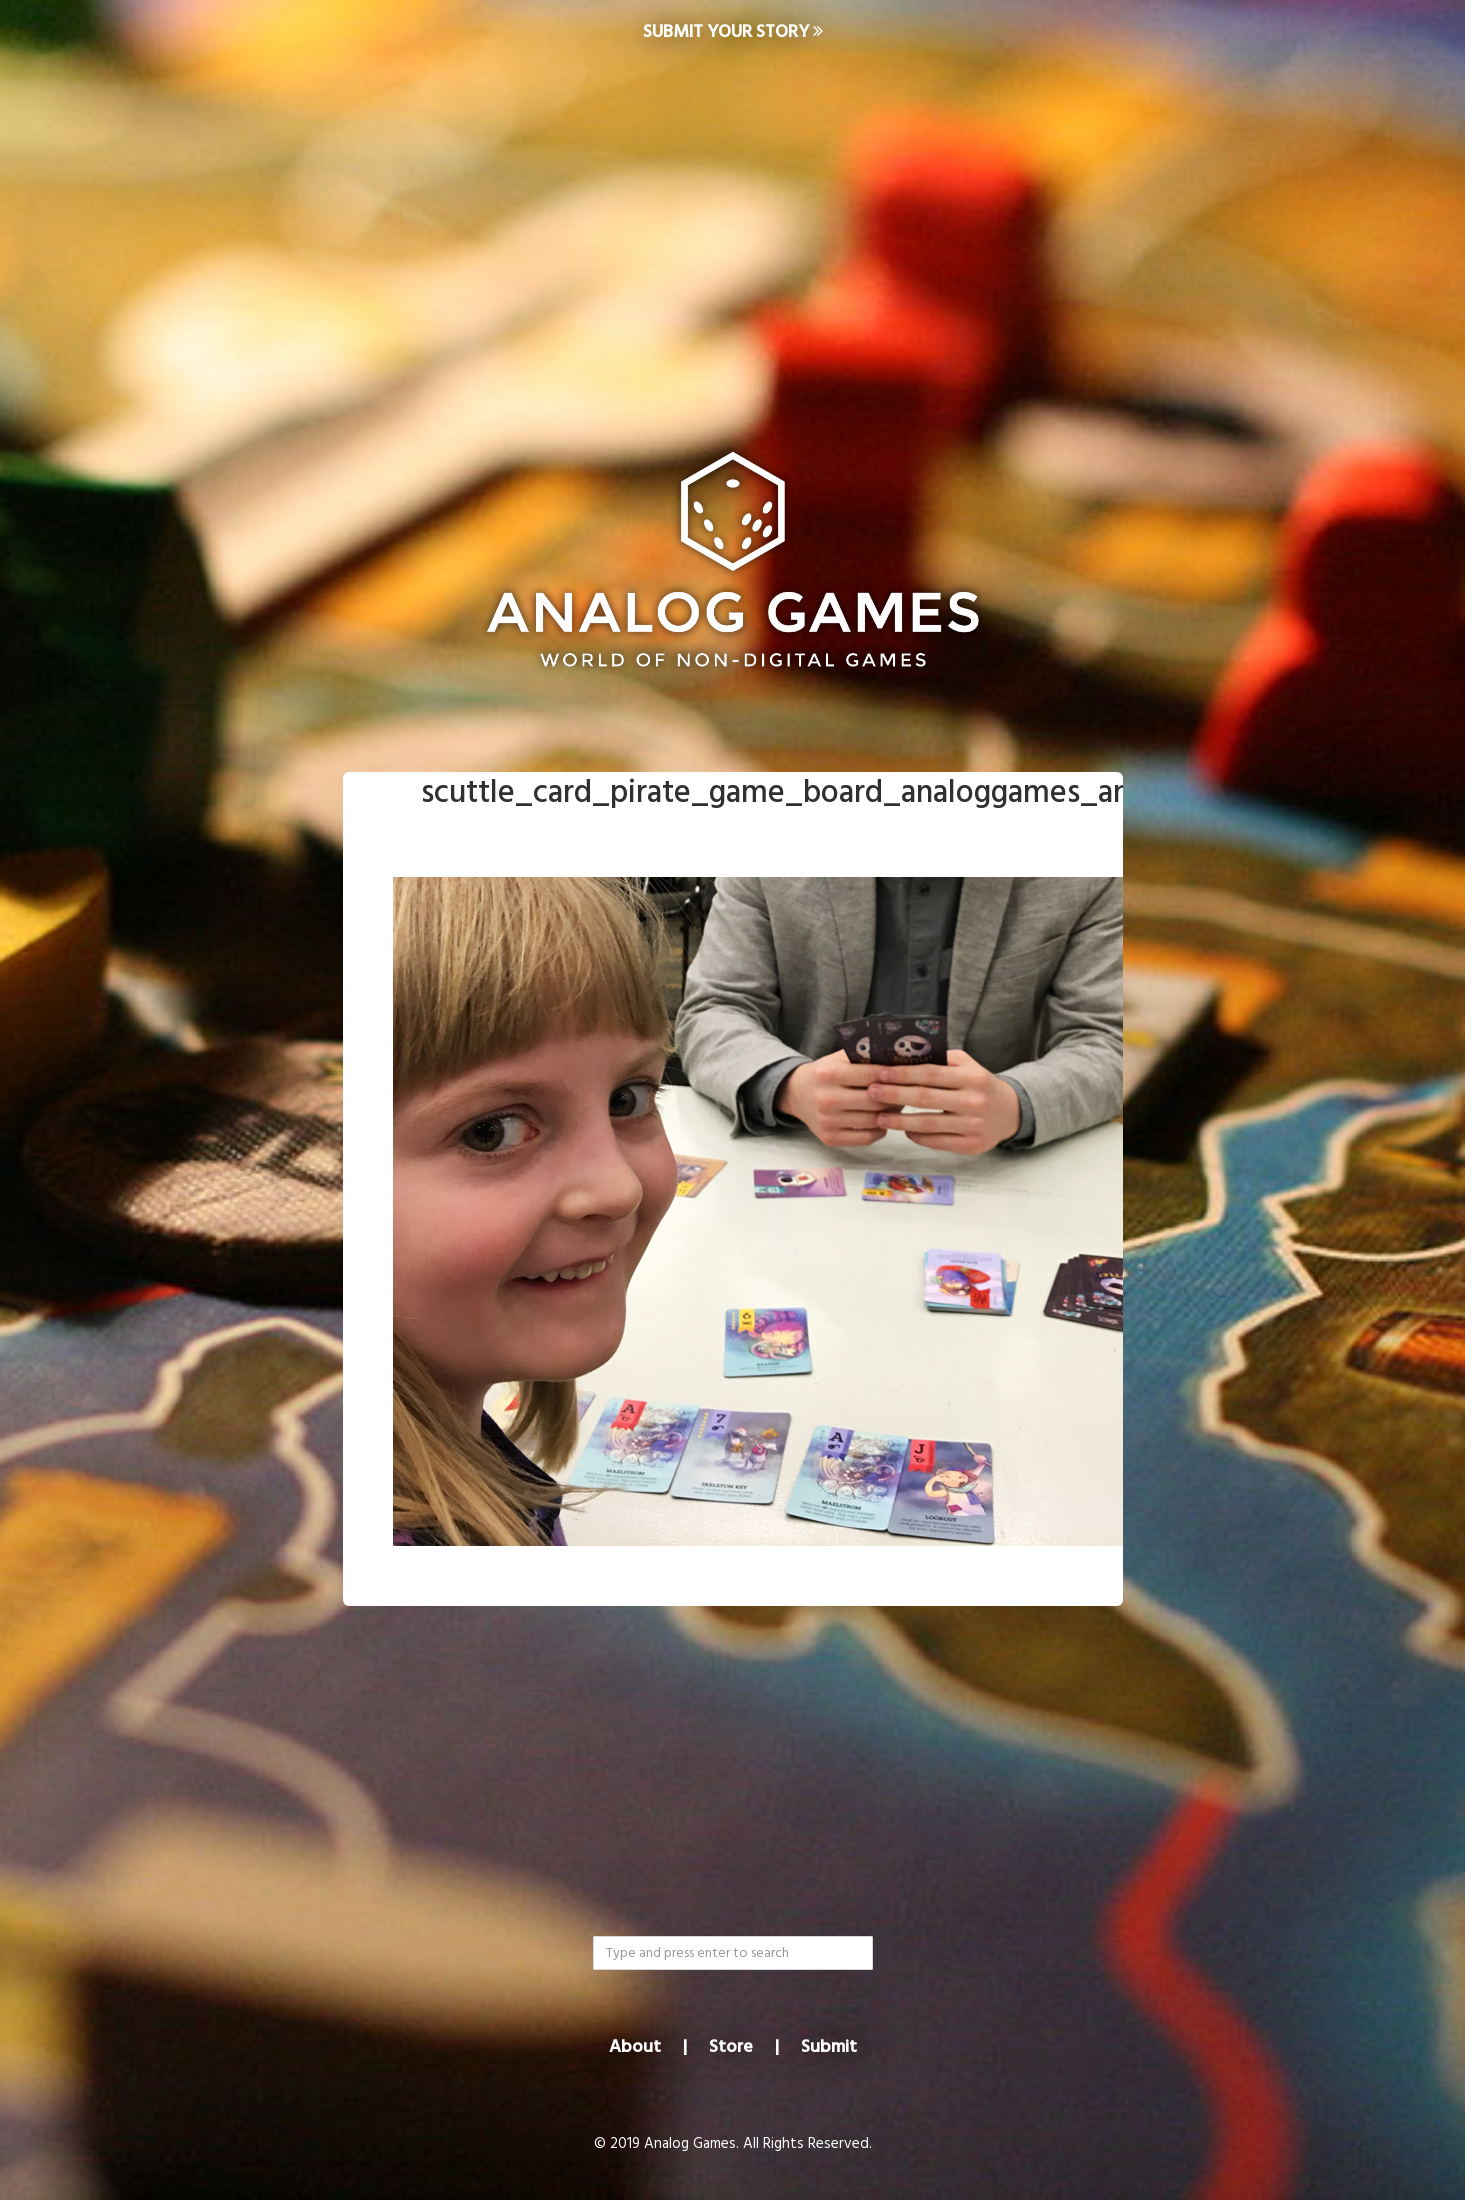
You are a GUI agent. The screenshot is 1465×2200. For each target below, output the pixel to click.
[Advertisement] (733, 226)
